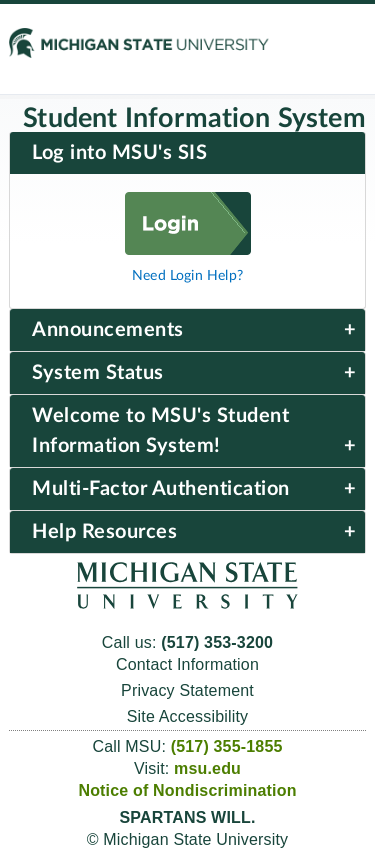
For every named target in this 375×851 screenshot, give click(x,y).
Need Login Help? (187, 275)
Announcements (108, 330)
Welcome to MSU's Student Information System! (160, 431)
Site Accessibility (188, 716)
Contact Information (187, 664)
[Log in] (188, 249)
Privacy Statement (187, 690)
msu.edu (207, 768)
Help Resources (104, 532)
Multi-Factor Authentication (161, 489)
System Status (98, 373)
